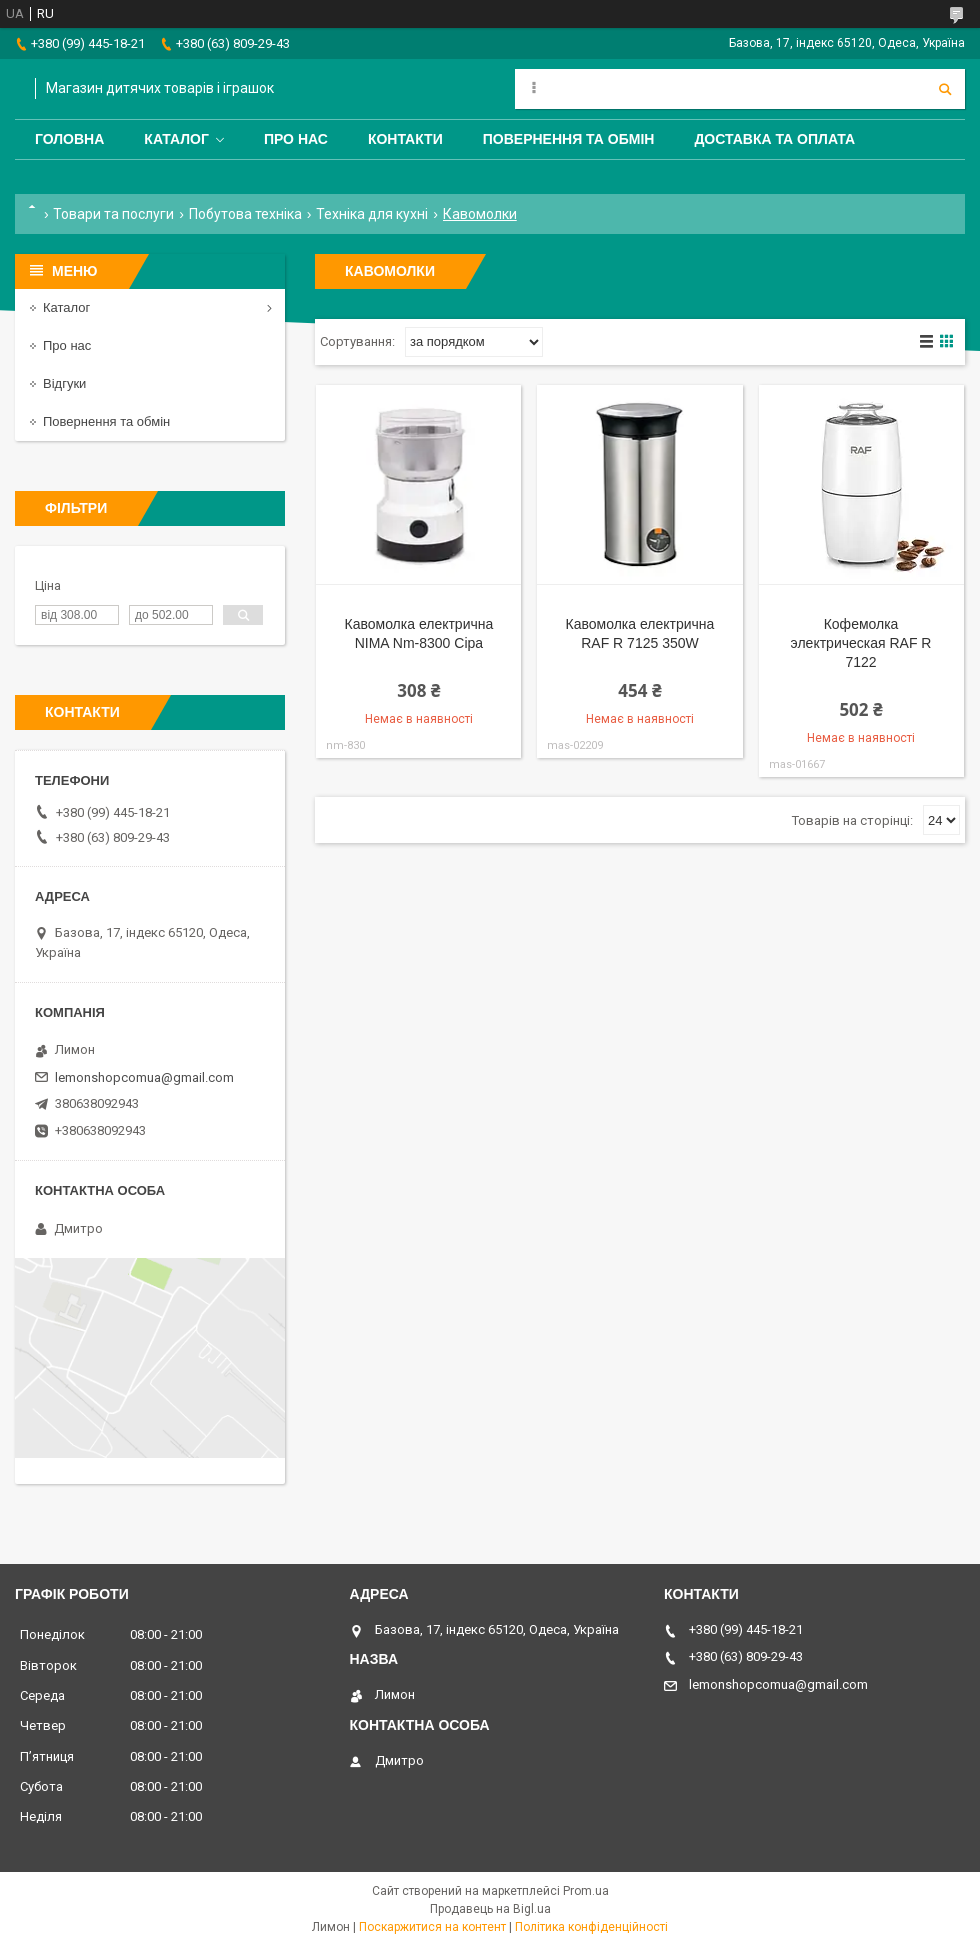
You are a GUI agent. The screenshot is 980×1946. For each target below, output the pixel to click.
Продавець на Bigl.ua (490, 1909)
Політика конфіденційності (591, 1927)
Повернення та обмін (569, 139)
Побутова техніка (245, 214)
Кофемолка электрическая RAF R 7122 (861, 643)
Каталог (176, 139)
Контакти (405, 139)
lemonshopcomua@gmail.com (144, 1077)
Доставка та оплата (774, 139)
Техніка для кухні (372, 214)
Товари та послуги (113, 214)
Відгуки (64, 383)
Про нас (296, 139)
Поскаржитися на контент (432, 1927)
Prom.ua (586, 1891)
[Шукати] (945, 89)
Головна (69, 139)
